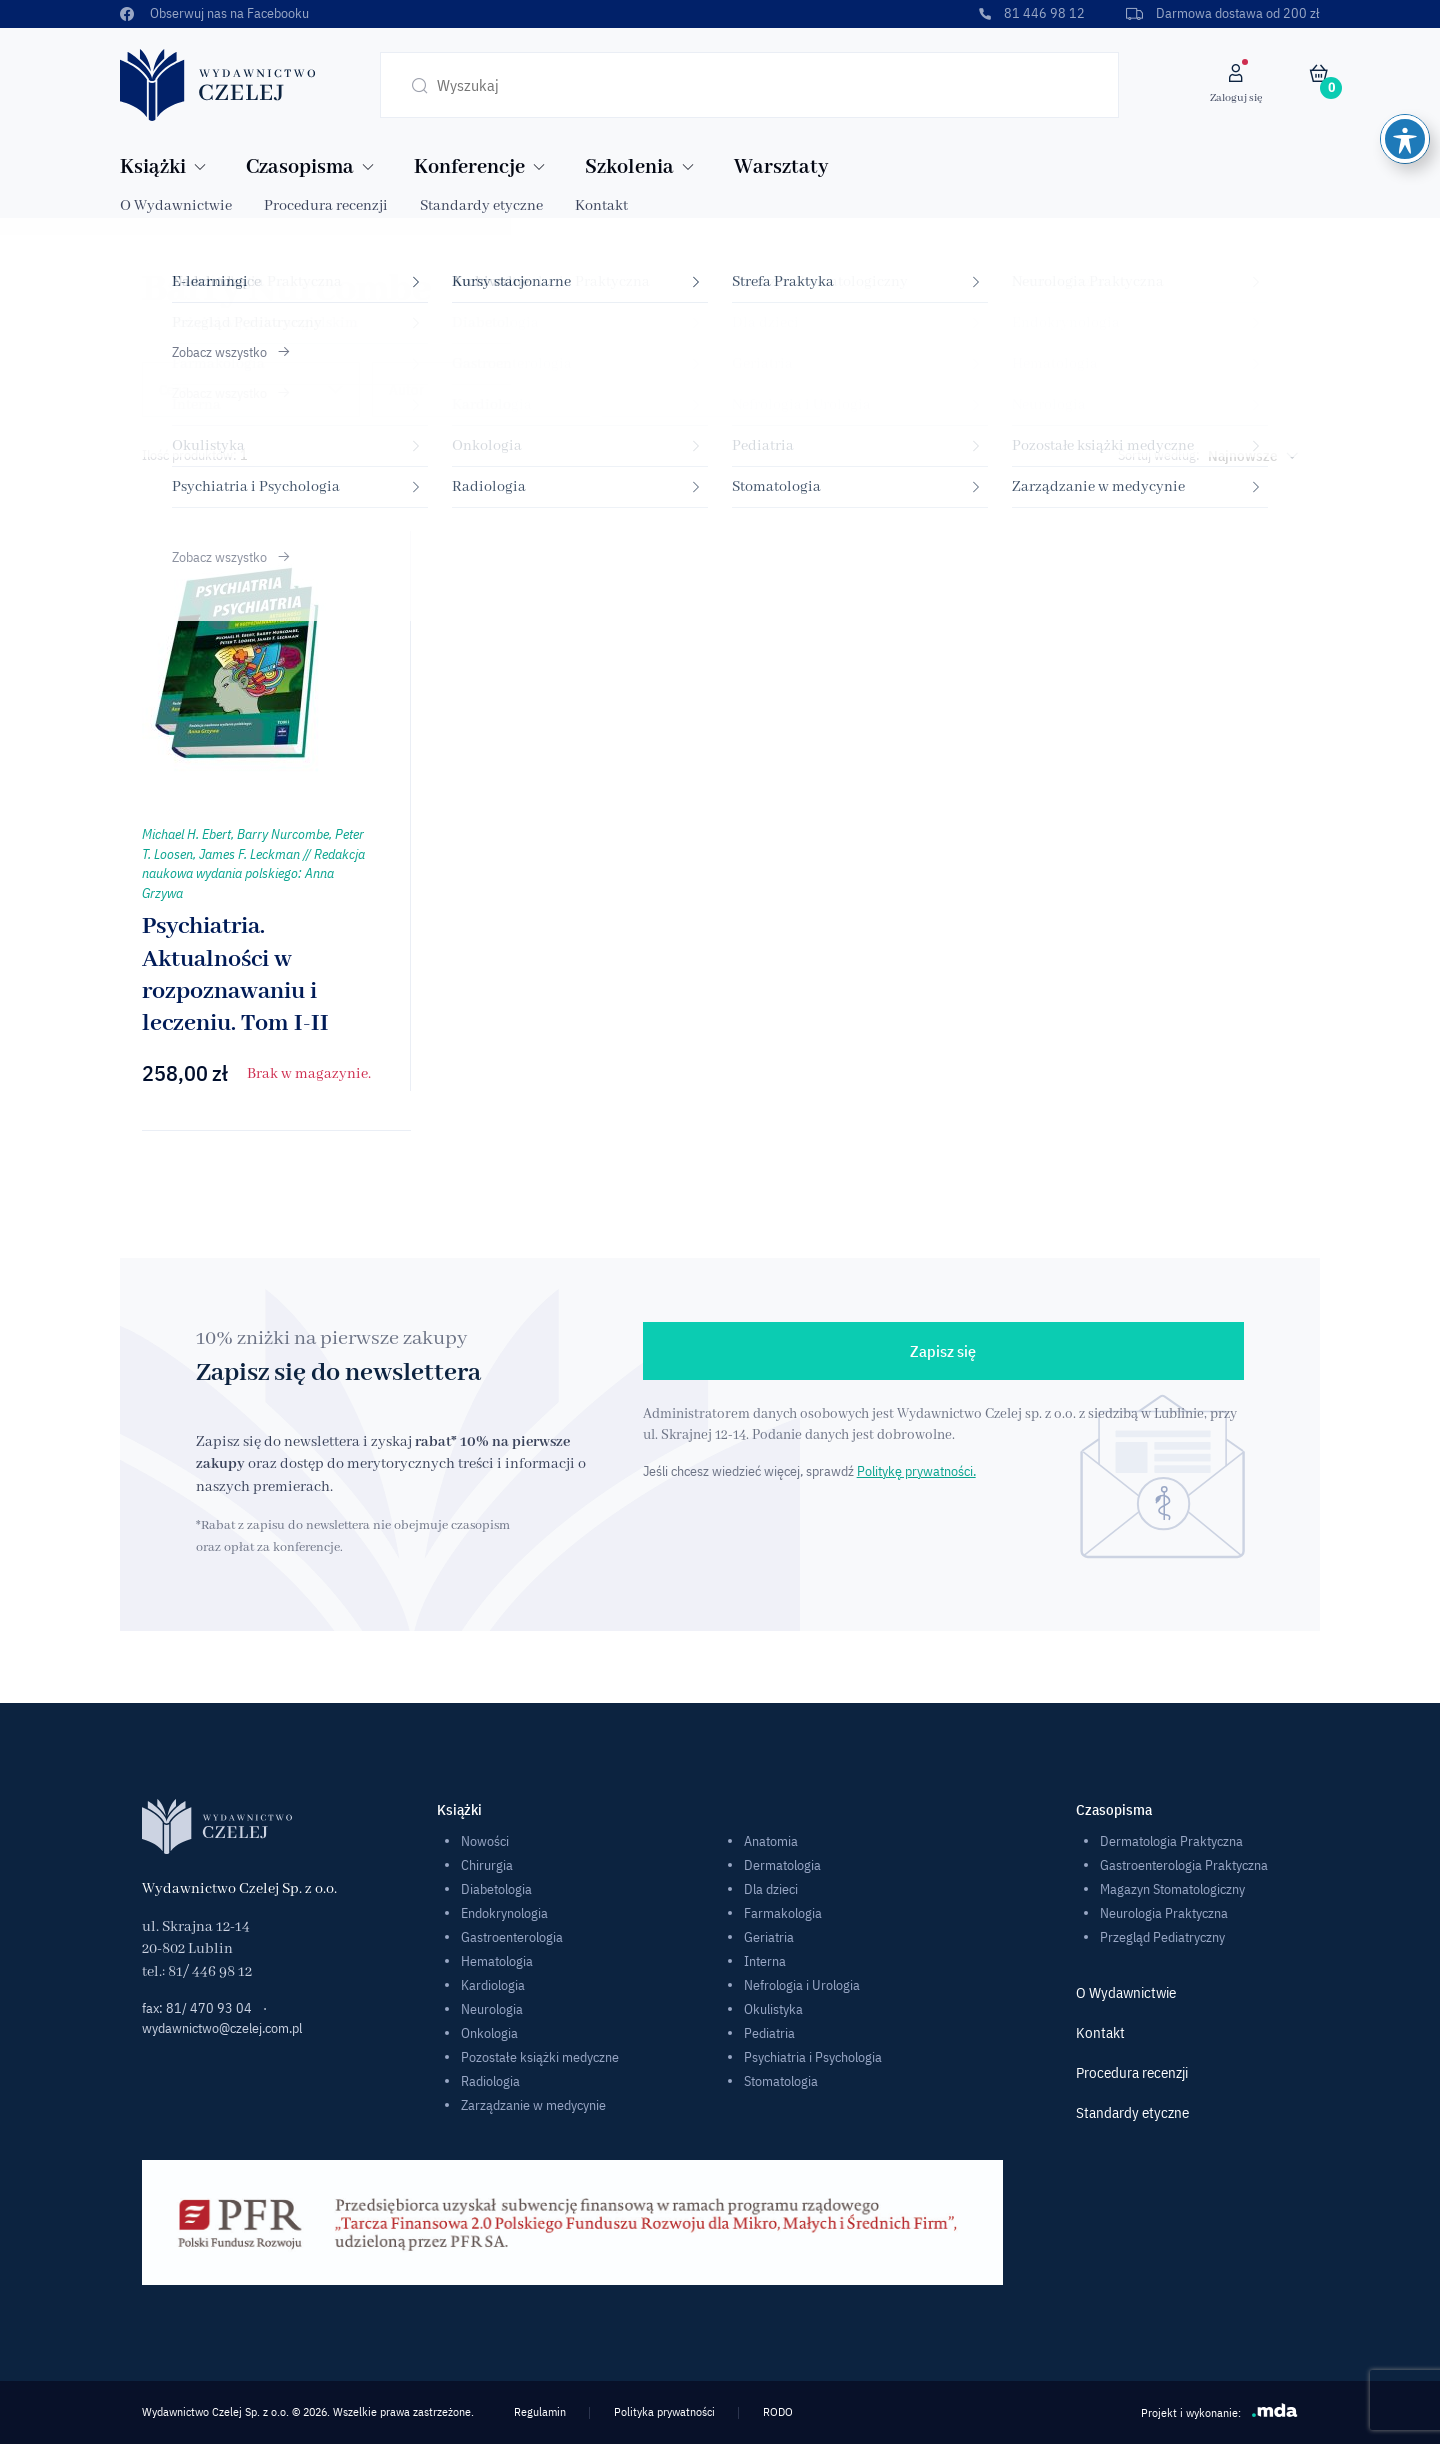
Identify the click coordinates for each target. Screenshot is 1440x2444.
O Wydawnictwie (176, 206)
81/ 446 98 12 (210, 1972)
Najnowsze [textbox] (1243, 455)
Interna (765, 1961)
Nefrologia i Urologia (802, 1985)
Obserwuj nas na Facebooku (214, 13)
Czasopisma (300, 167)
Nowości (485, 1841)
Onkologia (489, 2033)
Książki (153, 167)
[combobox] (1249, 456)
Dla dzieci (771, 1889)
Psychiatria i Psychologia (813, 2057)
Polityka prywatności (664, 2411)
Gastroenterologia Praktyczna (1184, 1865)
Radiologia (490, 2081)
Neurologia (492, 2009)
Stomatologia (781, 2081)
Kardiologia (493, 1985)
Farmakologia (783, 1913)
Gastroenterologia (512, 1937)
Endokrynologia (504, 1913)
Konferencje (469, 167)
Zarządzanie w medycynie (533, 2105)
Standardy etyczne (481, 206)
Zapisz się (943, 1351)
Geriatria (769, 1937)
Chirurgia (487, 1865)
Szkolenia (629, 167)
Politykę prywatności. (916, 1471)
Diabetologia (496, 1889)
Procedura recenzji (326, 206)
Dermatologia (782, 1865)
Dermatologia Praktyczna (1171, 1841)
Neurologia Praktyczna (1164, 1913)
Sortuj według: (1159, 455)
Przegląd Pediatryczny (1162, 1937)
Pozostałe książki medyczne (540, 2057)
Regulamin (540, 2411)
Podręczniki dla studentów (1201, 390)
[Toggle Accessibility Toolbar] (1405, 30)
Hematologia (497, 1961)
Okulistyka (773, 2009)
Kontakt (601, 206)
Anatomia (771, 1841)
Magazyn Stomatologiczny (1172, 1889)
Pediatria (769, 2033)
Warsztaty (781, 167)
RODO (778, 2411)
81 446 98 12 (1031, 13)
